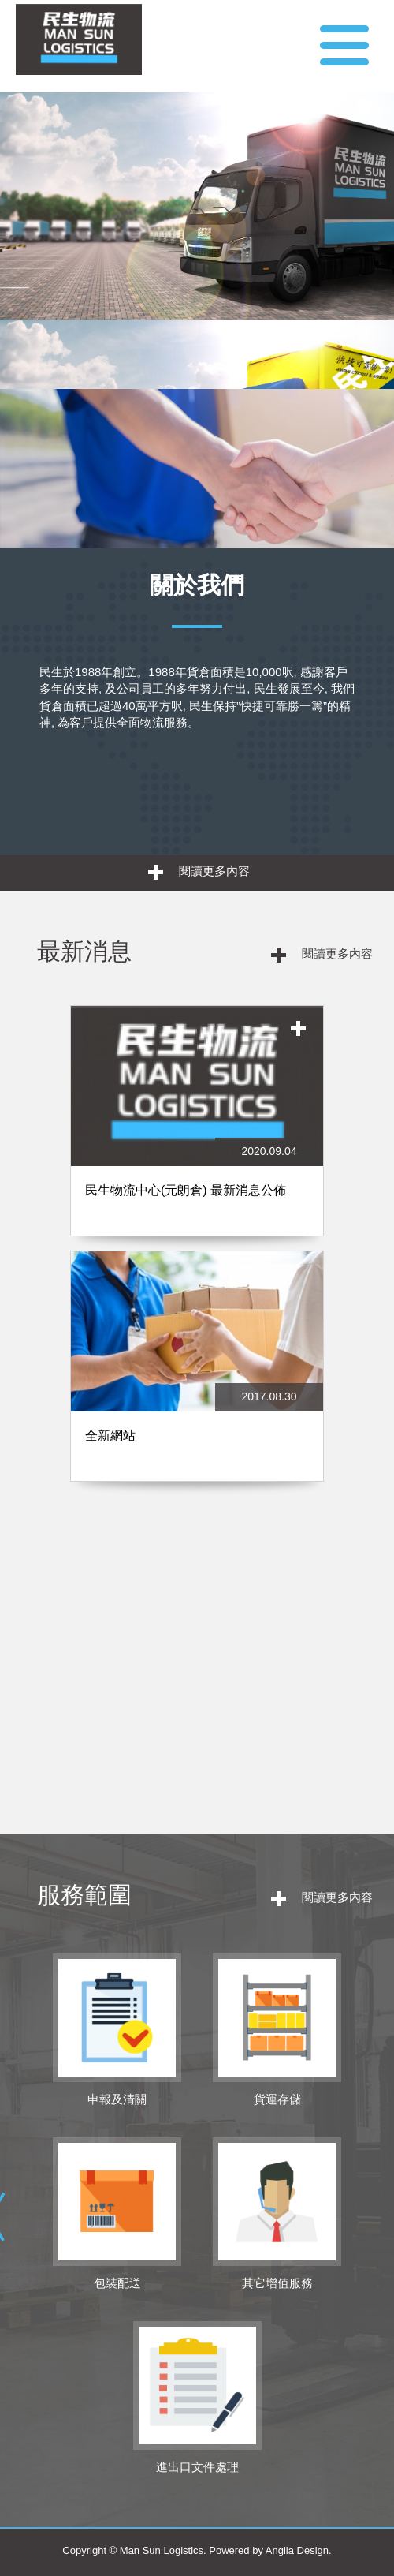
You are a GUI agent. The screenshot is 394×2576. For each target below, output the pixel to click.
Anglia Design (297, 2550)
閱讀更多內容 (199, 872)
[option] (197, 1250)
